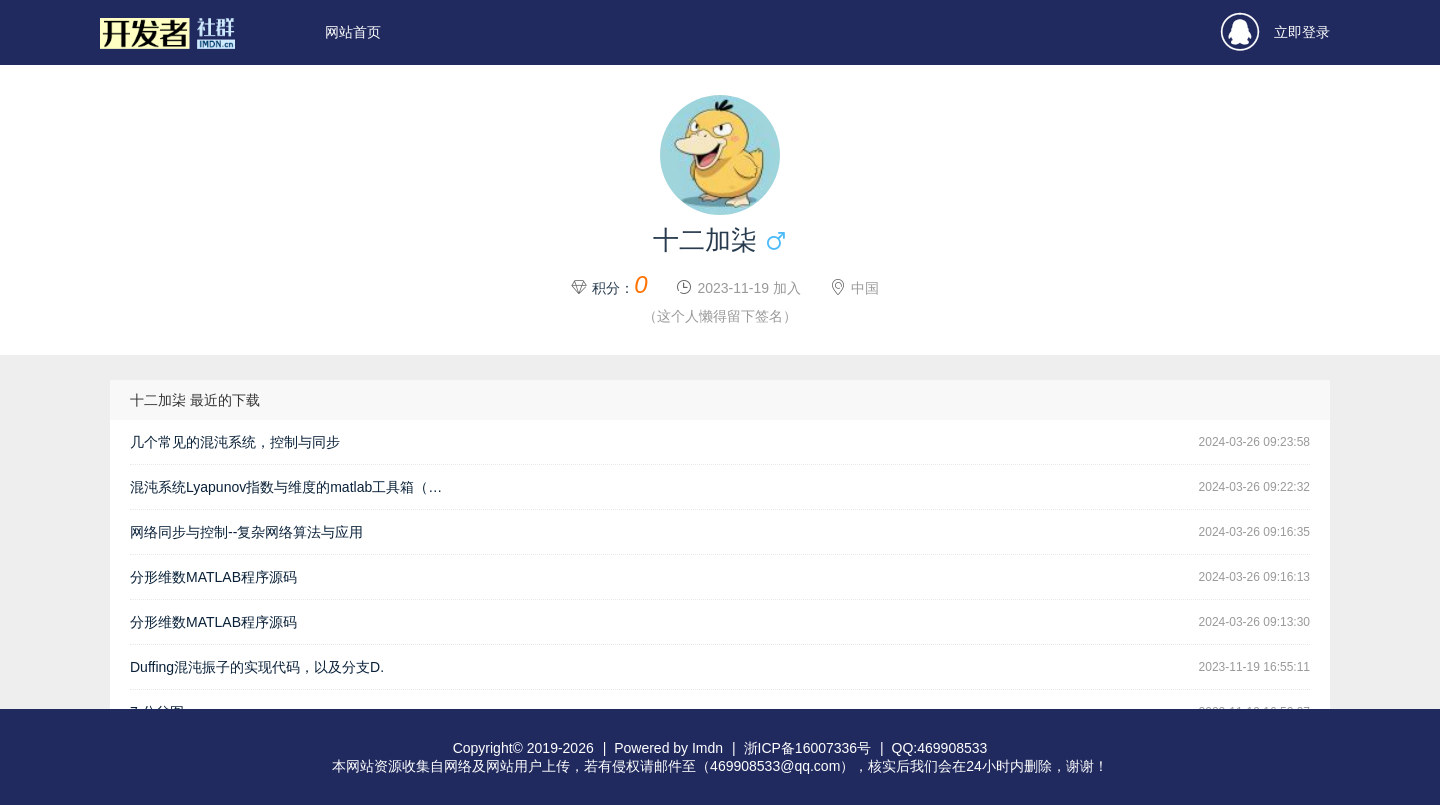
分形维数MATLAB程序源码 (213, 577)
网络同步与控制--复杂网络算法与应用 (246, 532)
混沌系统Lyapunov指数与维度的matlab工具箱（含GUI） (295, 487)
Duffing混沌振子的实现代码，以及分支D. (257, 667)
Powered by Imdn (668, 748)
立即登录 (1275, 32)
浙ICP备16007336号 (808, 748)
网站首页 (353, 32)
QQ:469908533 (940, 748)
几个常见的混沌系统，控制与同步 (235, 442)
